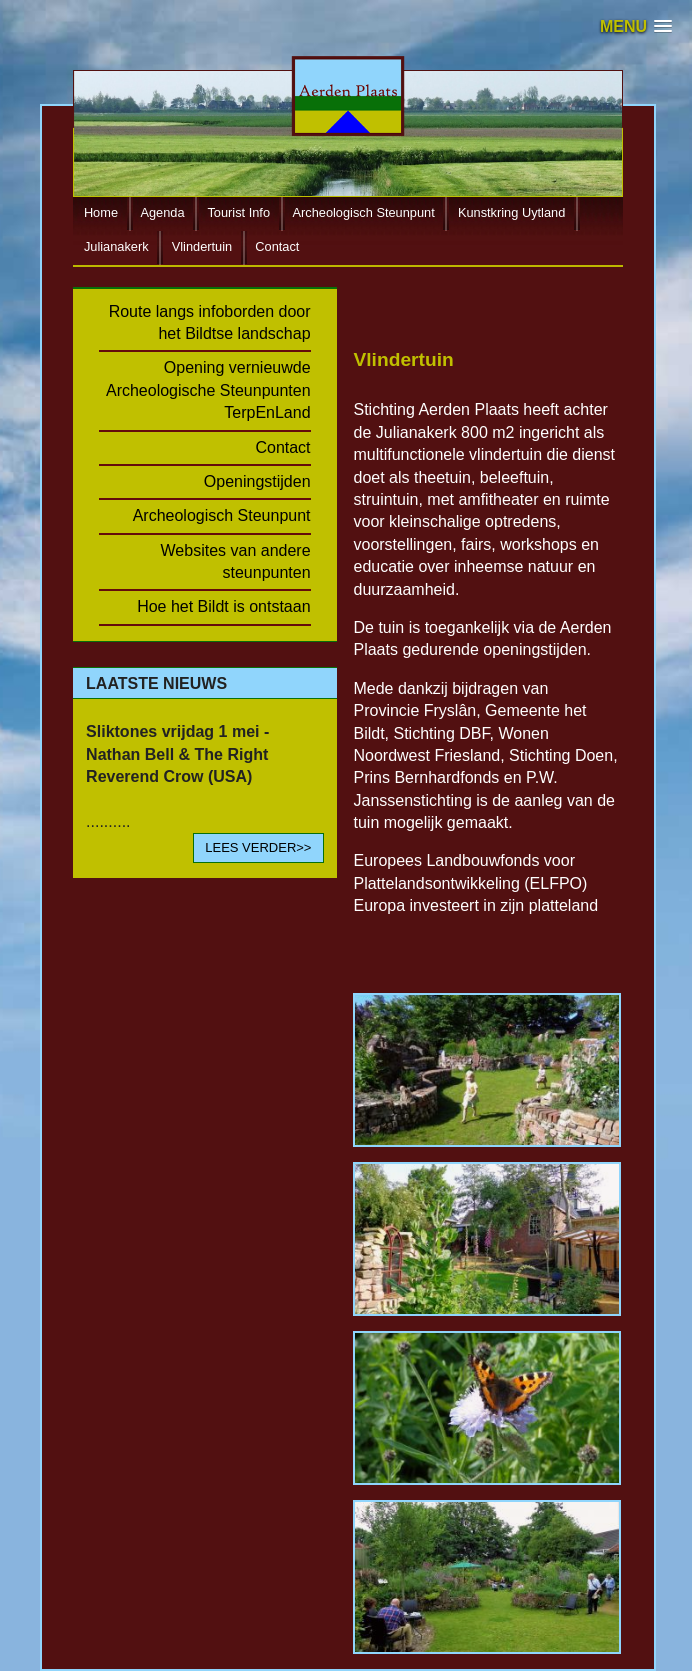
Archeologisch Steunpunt (363, 212)
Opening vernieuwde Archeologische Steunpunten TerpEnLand (208, 390)
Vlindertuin (202, 246)
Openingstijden (257, 481)
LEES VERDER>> (258, 847)
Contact (277, 246)
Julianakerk (116, 246)
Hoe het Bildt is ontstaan (223, 606)
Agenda (162, 212)
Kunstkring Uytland (511, 212)
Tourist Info (238, 212)
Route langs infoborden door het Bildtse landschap (210, 322)
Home (101, 212)
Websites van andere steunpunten (236, 561)
